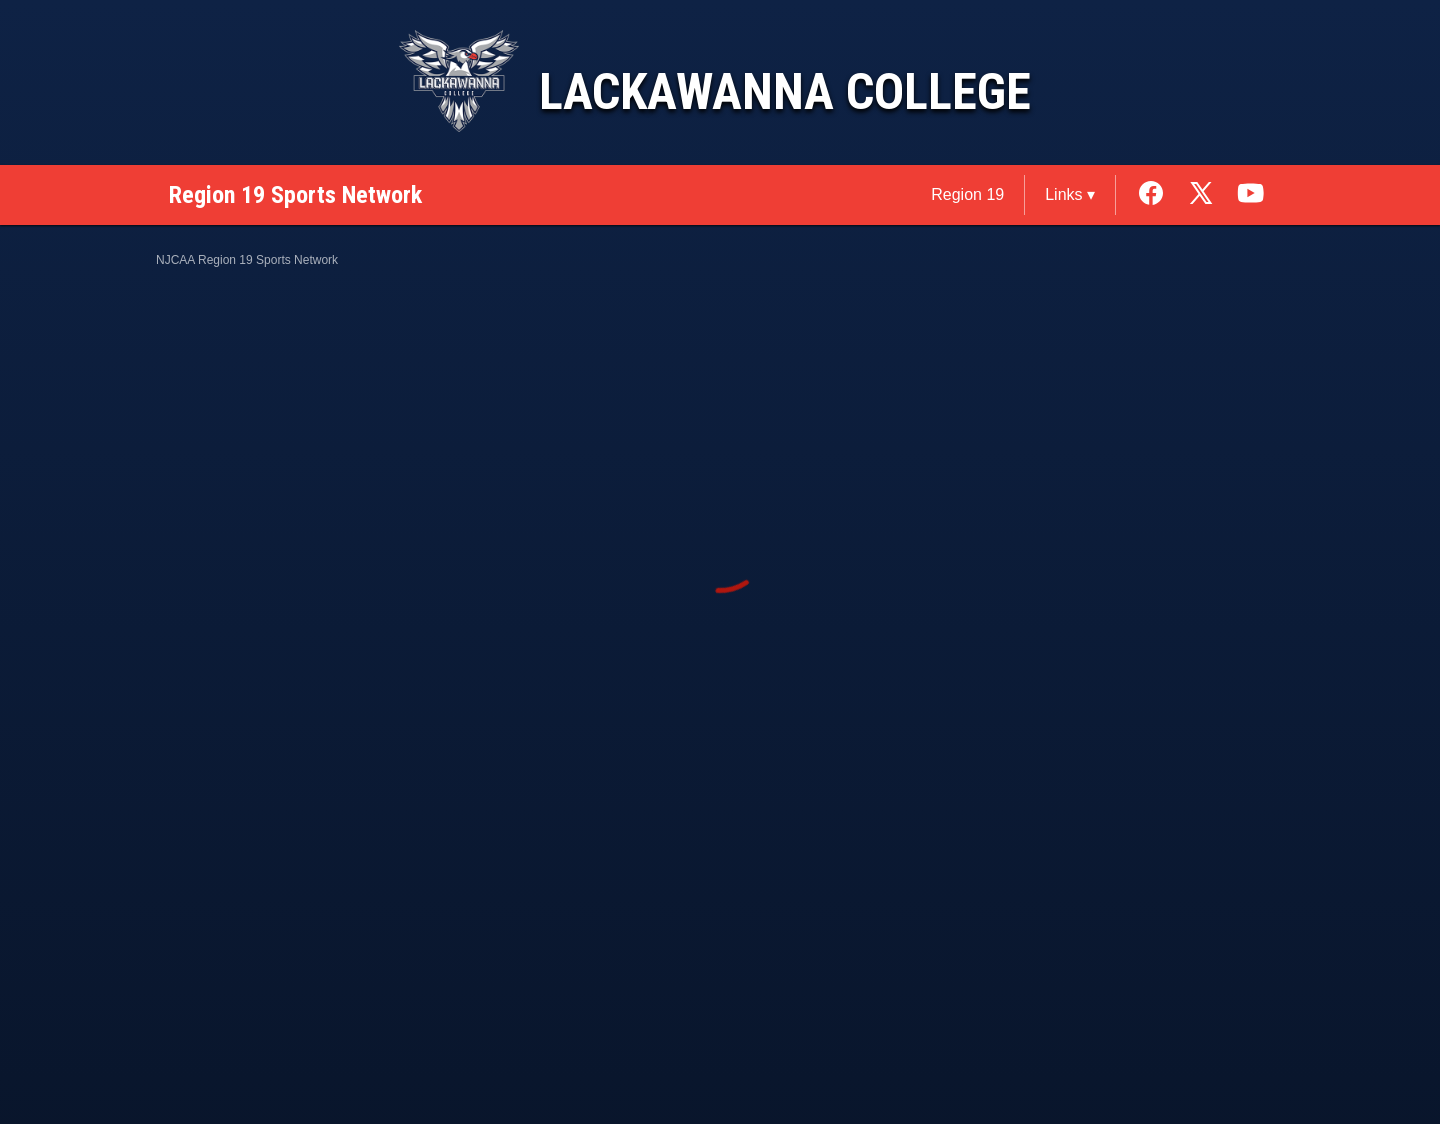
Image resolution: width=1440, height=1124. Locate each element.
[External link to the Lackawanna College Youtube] (1251, 195)
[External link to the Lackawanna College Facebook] (1161, 195)
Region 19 (967, 194)
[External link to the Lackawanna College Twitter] (1211, 195)
